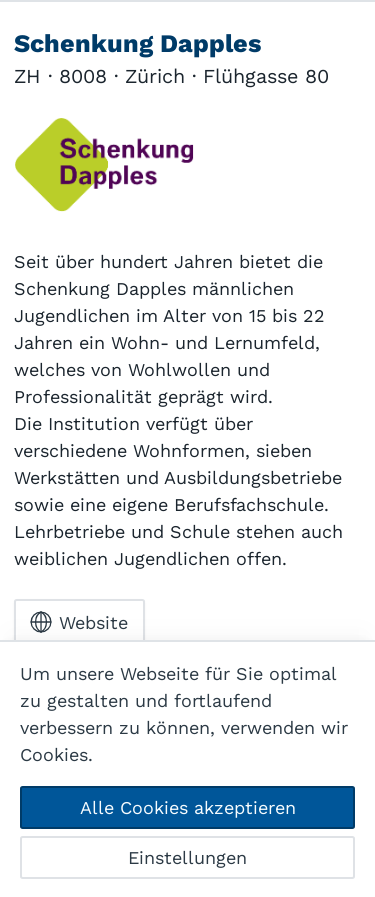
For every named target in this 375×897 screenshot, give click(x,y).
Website (79, 622)
